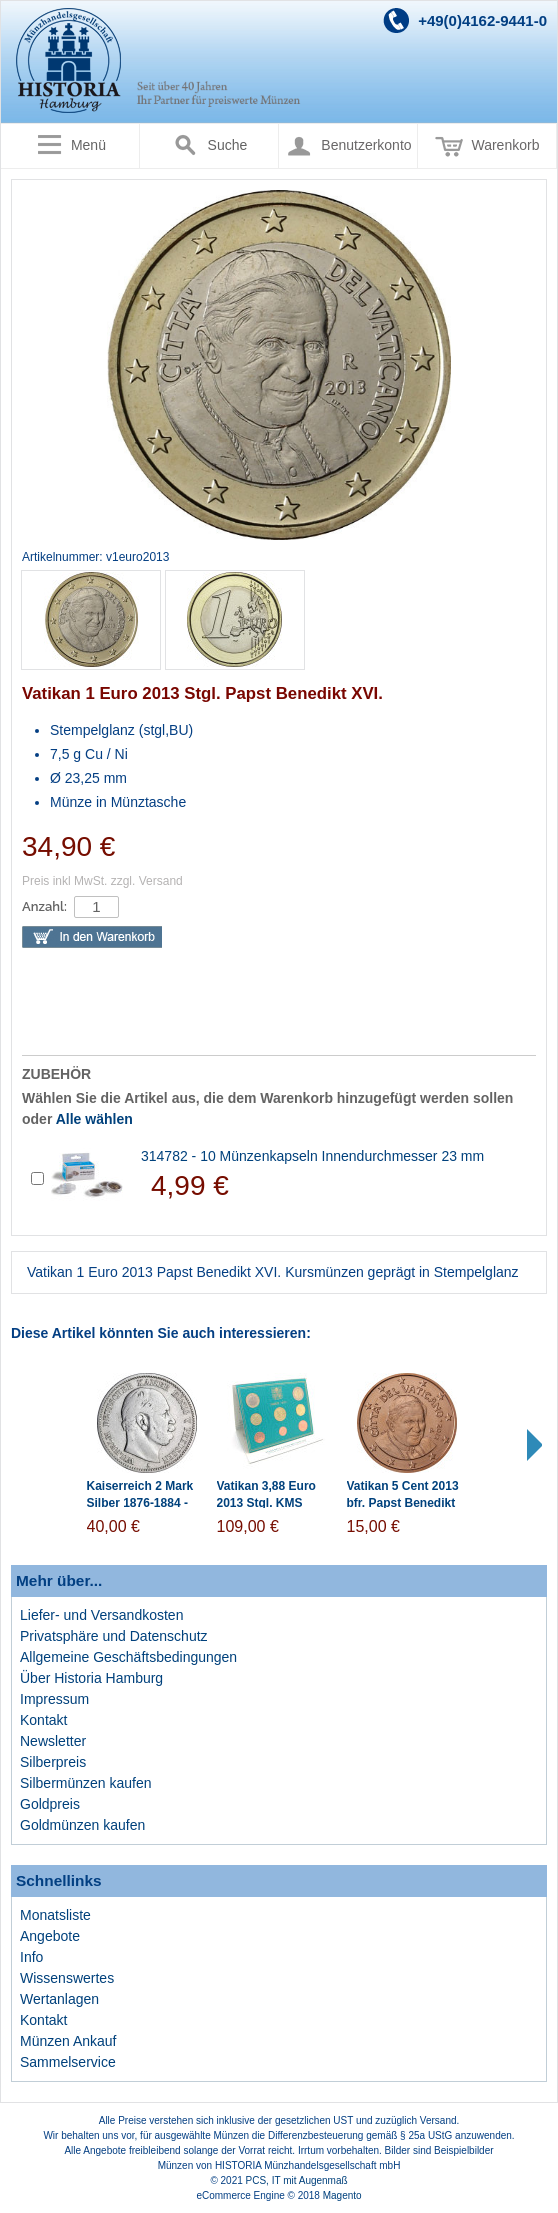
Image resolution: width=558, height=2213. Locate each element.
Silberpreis (53, 1762)
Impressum (54, 1699)
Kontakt (43, 1720)
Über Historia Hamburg (91, 1678)
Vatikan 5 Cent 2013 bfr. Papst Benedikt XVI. (403, 1503)
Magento (342, 2195)
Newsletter (53, 1741)
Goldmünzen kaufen (82, 1825)
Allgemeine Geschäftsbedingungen (128, 1657)
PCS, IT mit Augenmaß (297, 2180)
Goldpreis (50, 1804)
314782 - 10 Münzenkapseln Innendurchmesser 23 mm (312, 1156)
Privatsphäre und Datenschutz (114, 1636)
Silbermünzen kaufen (86, 1783)
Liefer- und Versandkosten (101, 1615)
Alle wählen (94, 1119)
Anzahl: (44, 906)
